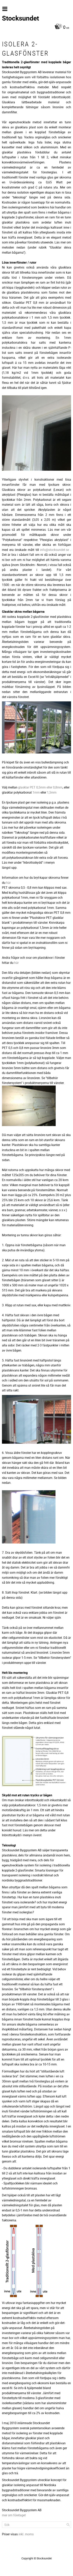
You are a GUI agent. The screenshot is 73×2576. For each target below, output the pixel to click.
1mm (36, 792)
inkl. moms (26, 2534)
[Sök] (68, 2525)
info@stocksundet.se (54, 550)
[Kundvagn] (35, 27)
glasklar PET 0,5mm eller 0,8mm (40, 787)
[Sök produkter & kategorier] (36, 2525)
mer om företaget (14, 2515)
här (8, 882)
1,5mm (51, 792)
